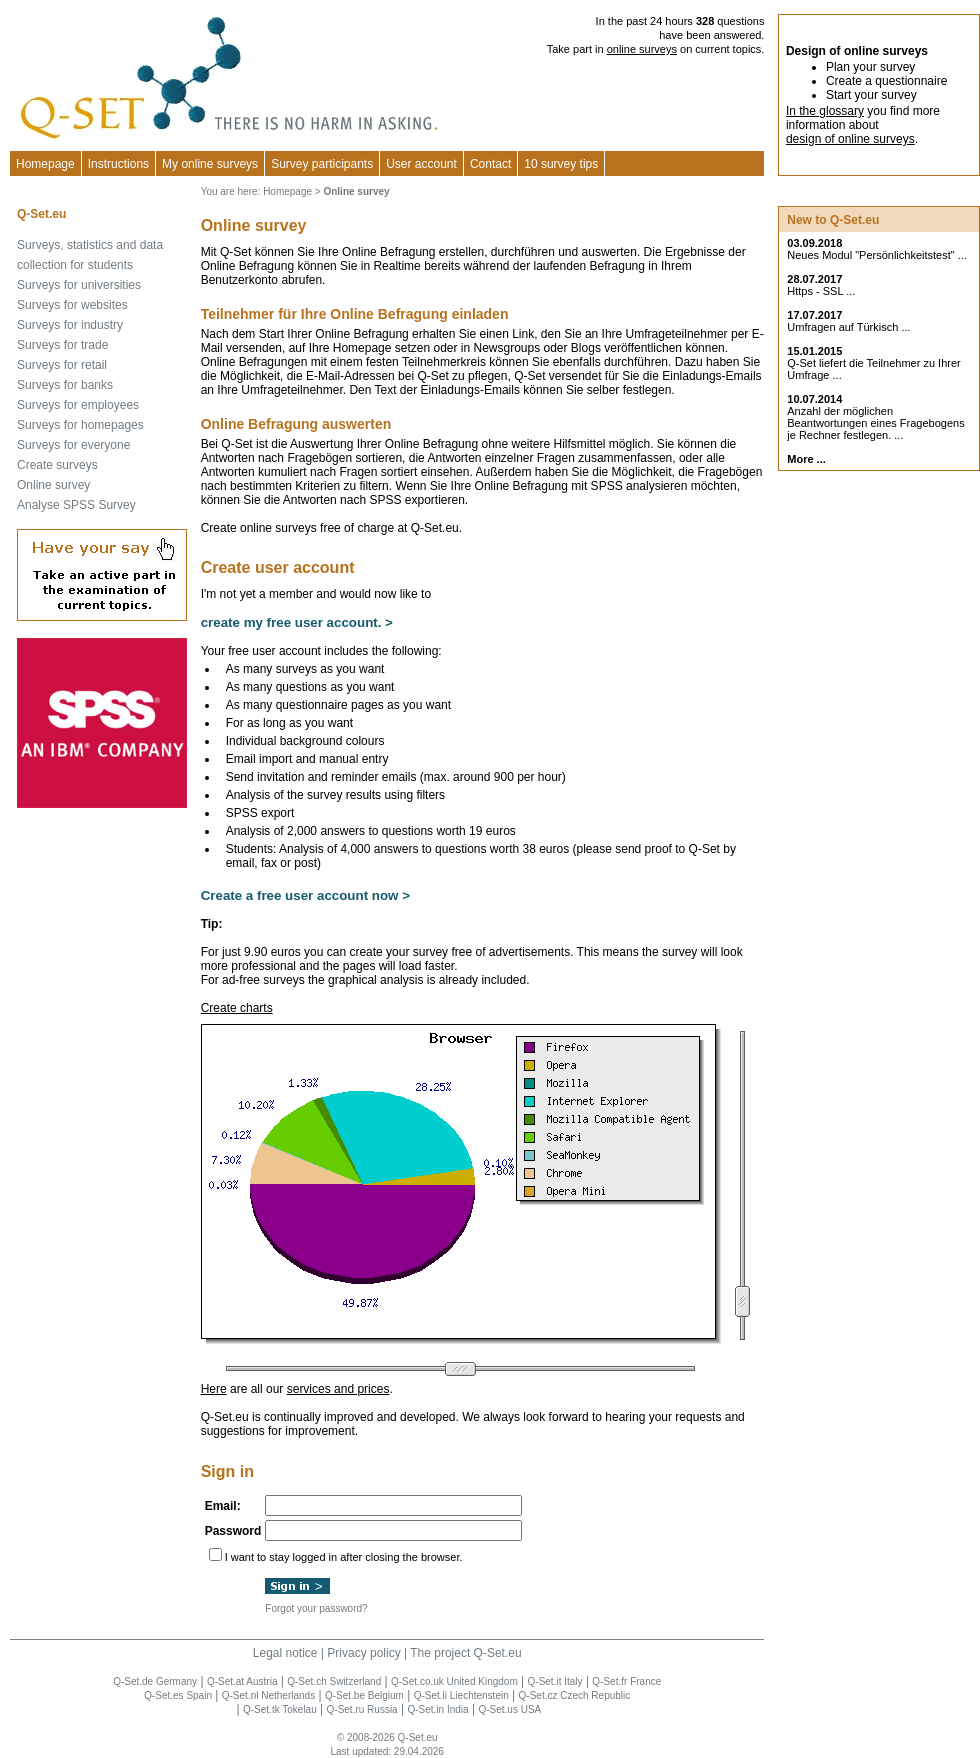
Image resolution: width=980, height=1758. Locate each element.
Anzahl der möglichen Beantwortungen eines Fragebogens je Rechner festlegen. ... (875, 423)
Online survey (53, 485)
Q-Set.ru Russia (362, 1709)
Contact (490, 164)
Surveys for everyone (73, 445)
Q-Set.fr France (626, 1681)
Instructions (118, 164)
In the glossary (825, 111)
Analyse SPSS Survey (76, 505)
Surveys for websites (72, 305)
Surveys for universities (79, 285)
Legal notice (285, 1653)
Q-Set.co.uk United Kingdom (454, 1681)
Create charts (237, 1008)
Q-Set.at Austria (242, 1681)
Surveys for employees (78, 405)
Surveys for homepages (80, 425)
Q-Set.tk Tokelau (280, 1709)
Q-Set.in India (437, 1709)
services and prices (338, 1389)
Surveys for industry (70, 325)
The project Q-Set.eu (465, 1653)
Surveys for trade (62, 345)
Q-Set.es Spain (178, 1695)
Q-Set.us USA (509, 1709)
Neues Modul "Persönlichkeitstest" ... (877, 255)
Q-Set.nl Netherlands (268, 1695)
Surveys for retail (62, 365)
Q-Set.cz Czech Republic (575, 1695)
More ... (806, 459)
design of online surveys (850, 139)
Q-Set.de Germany (155, 1681)
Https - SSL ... (821, 291)
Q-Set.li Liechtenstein (461, 1695)
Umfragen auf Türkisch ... (848, 327)
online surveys (642, 49)
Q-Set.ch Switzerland (334, 1681)
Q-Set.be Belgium (364, 1695)
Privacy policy (363, 1653)
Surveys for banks (65, 385)
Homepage (45, 164)
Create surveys (57, 465)
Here (214, 1389)
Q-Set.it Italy (555, 1681)
